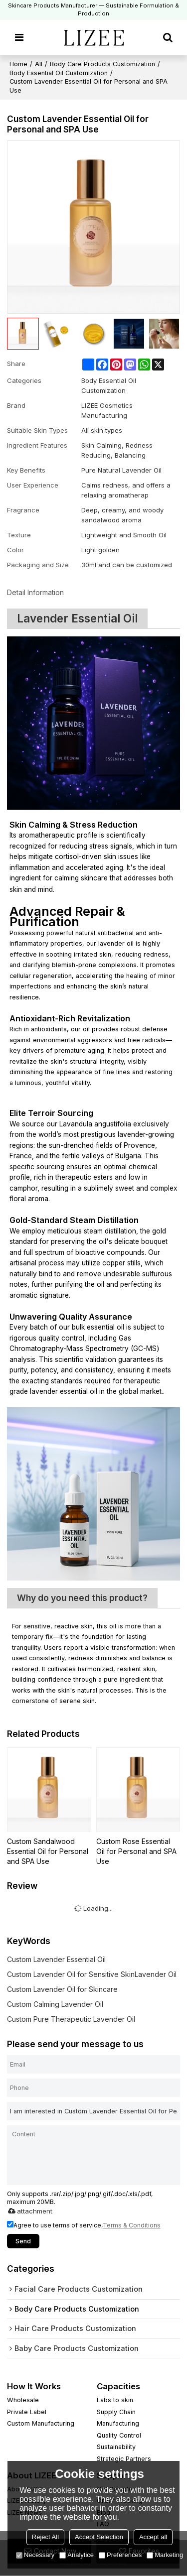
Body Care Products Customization (102, 64)
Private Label (26, 2412)
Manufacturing (118, 2424)
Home (18, 64)
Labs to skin (115, 2400)
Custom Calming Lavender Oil (55, 2004)
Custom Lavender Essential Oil (56, 1959)
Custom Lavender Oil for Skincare (62, 1989)
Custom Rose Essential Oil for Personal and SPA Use (136, 1851)
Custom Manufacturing (40, 2424)
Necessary (35, 2555)
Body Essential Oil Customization (58, 73)
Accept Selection (99, 2537)
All (38, 64)
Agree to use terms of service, (84, 2225)
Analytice (76, 2555)
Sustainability (116, 2447)
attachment (28, 2211)
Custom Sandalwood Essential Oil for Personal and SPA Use (47, 1851)
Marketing (165, 2555)
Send (23, 2241)
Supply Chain (116, 2412)
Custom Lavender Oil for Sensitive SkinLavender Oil (92, 1974)
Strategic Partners (124, 2459)
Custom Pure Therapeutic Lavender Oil (71, 2019)
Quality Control (119, 2436)
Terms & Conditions (132, 2225)
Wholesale (23, 2400)
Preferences (120, 2555)
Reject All (45, 2537)
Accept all (153, 2537)
